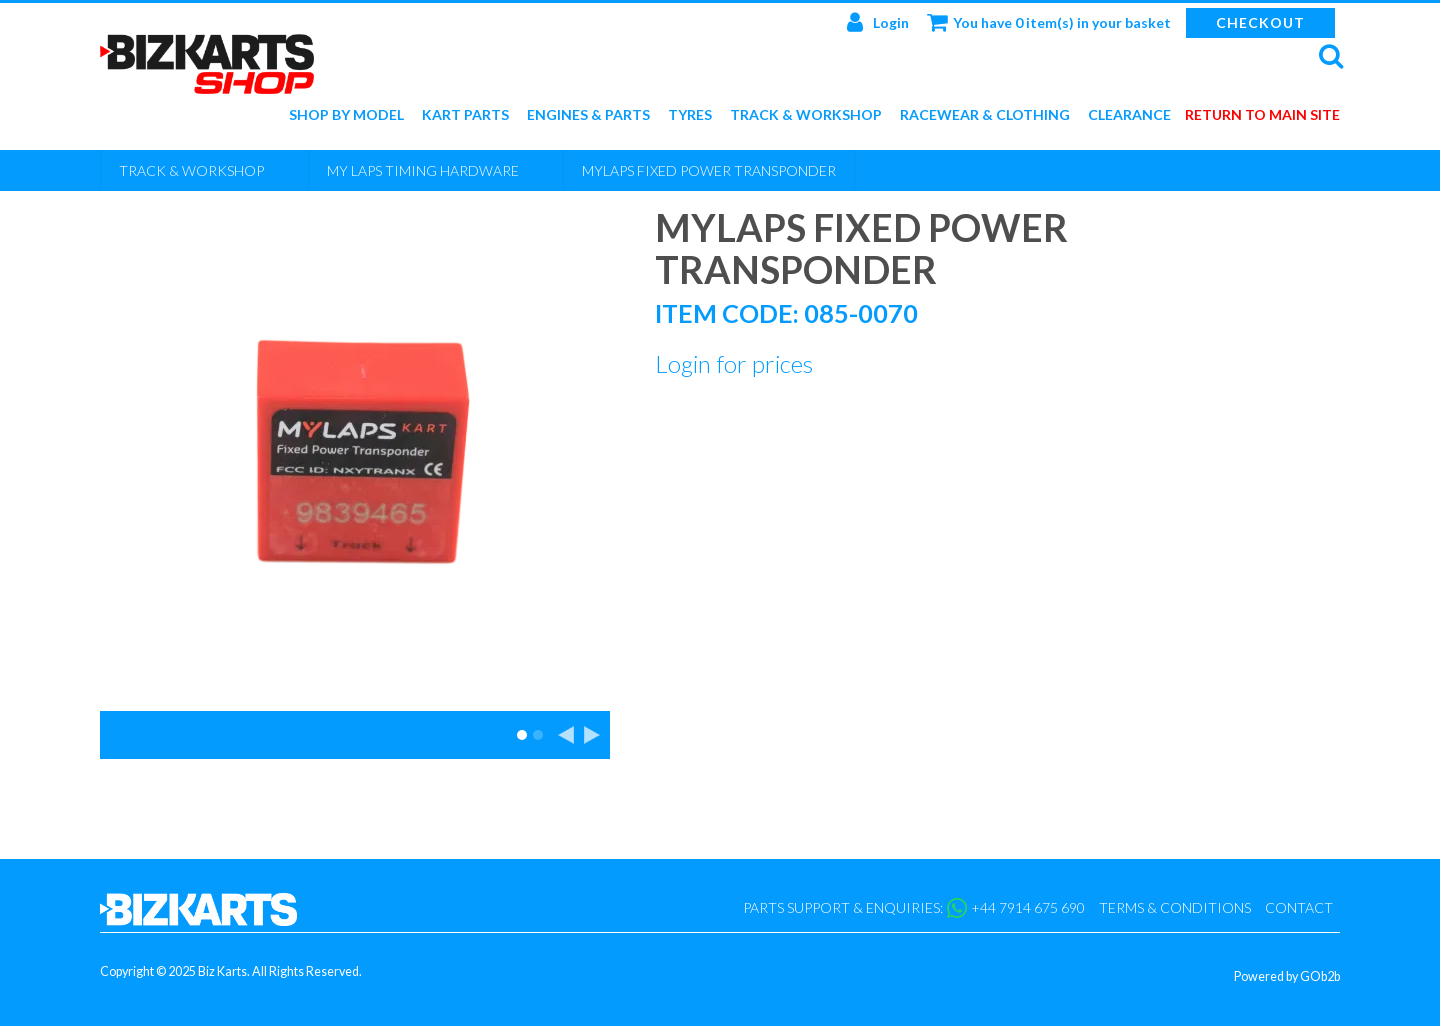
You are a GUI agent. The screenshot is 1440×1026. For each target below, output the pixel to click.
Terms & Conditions (1175, 907)
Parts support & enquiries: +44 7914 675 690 (914, 908)
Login (878, 22)
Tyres (690, 115)
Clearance (1129, 115)
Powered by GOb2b (1287, 976)
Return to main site (1262, 115)
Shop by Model (346, 115)
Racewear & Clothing (985, 115)
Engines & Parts (588, 115)
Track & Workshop (806, 115)
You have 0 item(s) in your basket (1049, 22)
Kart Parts (465, 115)
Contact (1299, 907)
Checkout (1260, 22)
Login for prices (734, 363)
